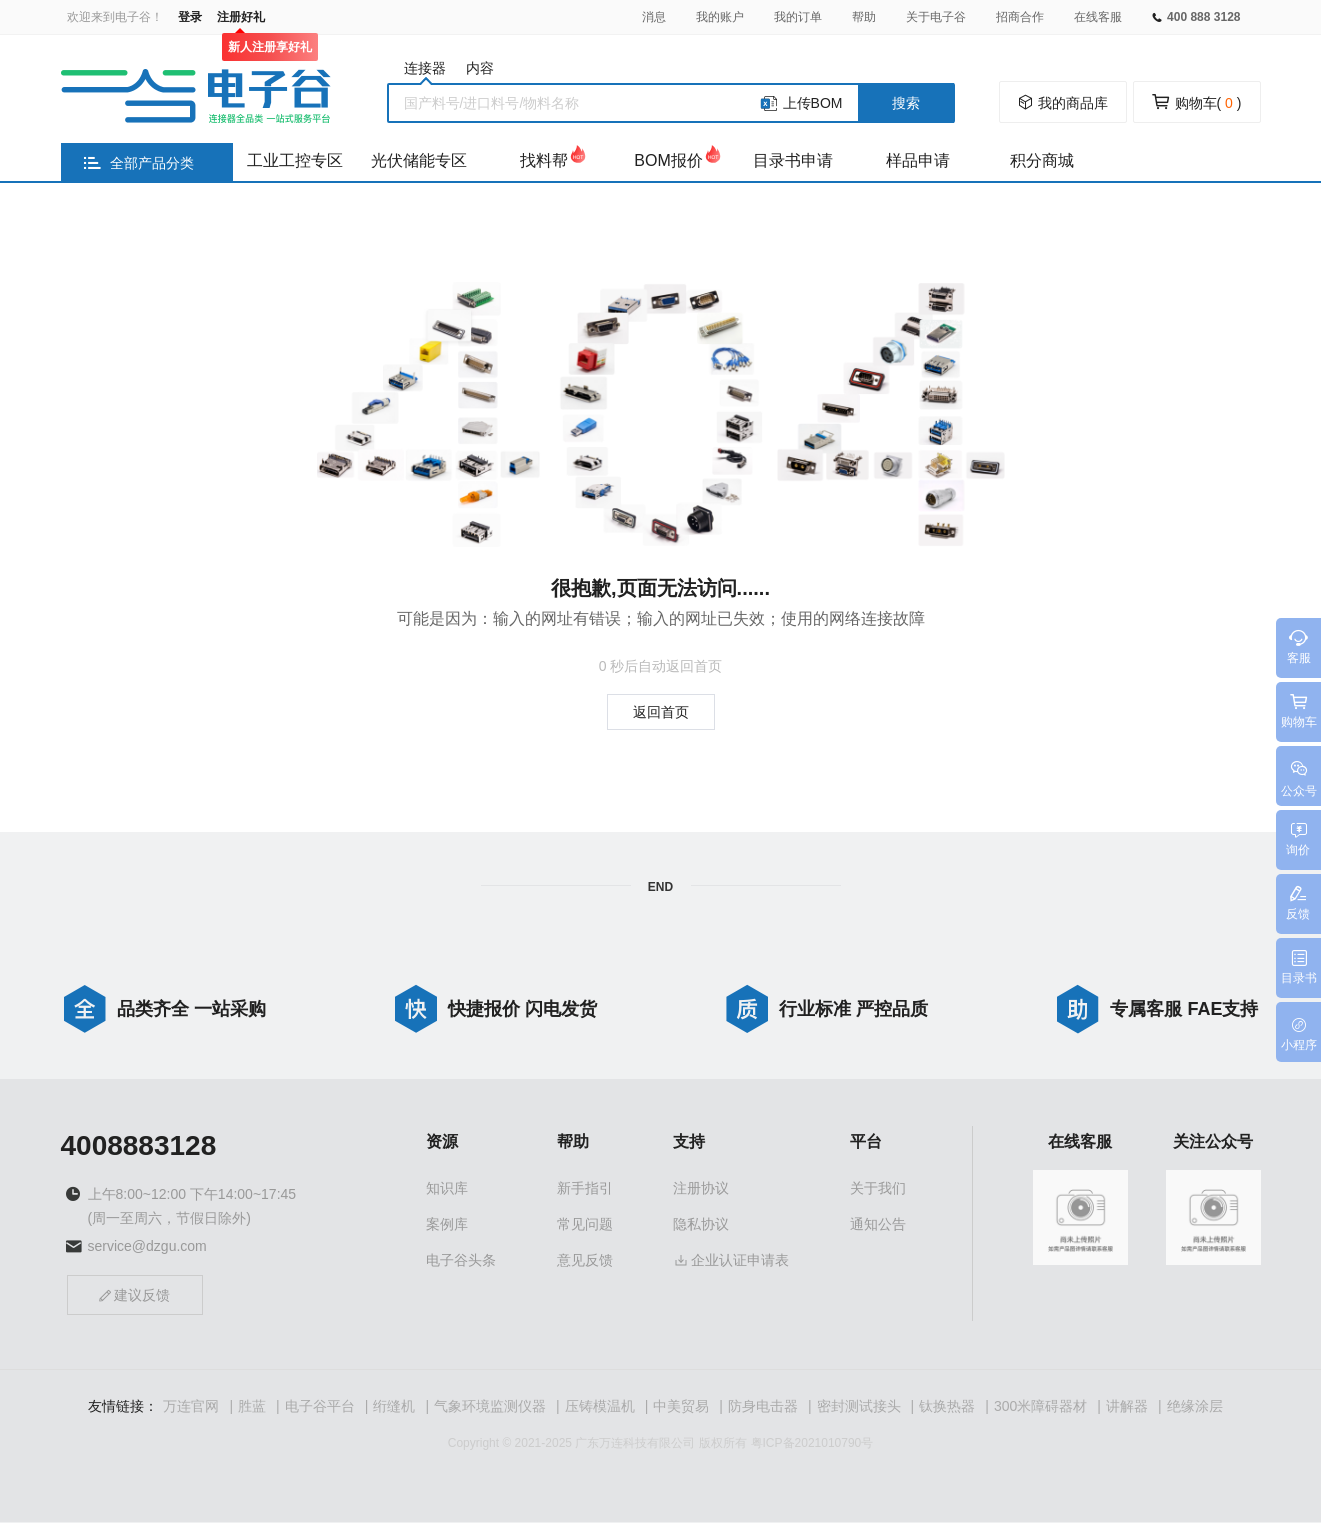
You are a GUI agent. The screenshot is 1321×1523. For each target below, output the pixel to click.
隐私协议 (701, 1225)
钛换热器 (947, 1407)
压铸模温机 (600, 1407)
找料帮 (544, 160)
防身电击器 (763, 1407)
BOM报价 (668, 160)
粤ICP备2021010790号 (812, 1444)
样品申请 (918, 160)
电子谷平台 (320, 1407)
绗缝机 (394, 1407)
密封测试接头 (859, 1407)
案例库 (447, 1225)
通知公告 (878, 1225)
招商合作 (1020, 17)
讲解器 (1127, 1407)
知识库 (447, 1189)
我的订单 (798, 17)
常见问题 (585, 1225)
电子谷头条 (461, 1261)
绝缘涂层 (1195, 1407)
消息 (654, 17)
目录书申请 (793, 160)
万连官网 (191, 1407)
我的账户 (720, 17)
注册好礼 (241, 17)
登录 (190, 17)
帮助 (864, 17)
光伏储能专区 (419, 160)
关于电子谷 (936, 17)
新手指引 (585, 1189)
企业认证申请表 (731, 1261)
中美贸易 (681, 1407)
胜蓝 (252, 1407)
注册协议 (701, 1189)
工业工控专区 (295, 160)
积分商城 (1042, 160)
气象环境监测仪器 (490, 1407)
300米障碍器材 (1040, 1407)
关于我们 (878, 1189)
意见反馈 (585, 1261)
